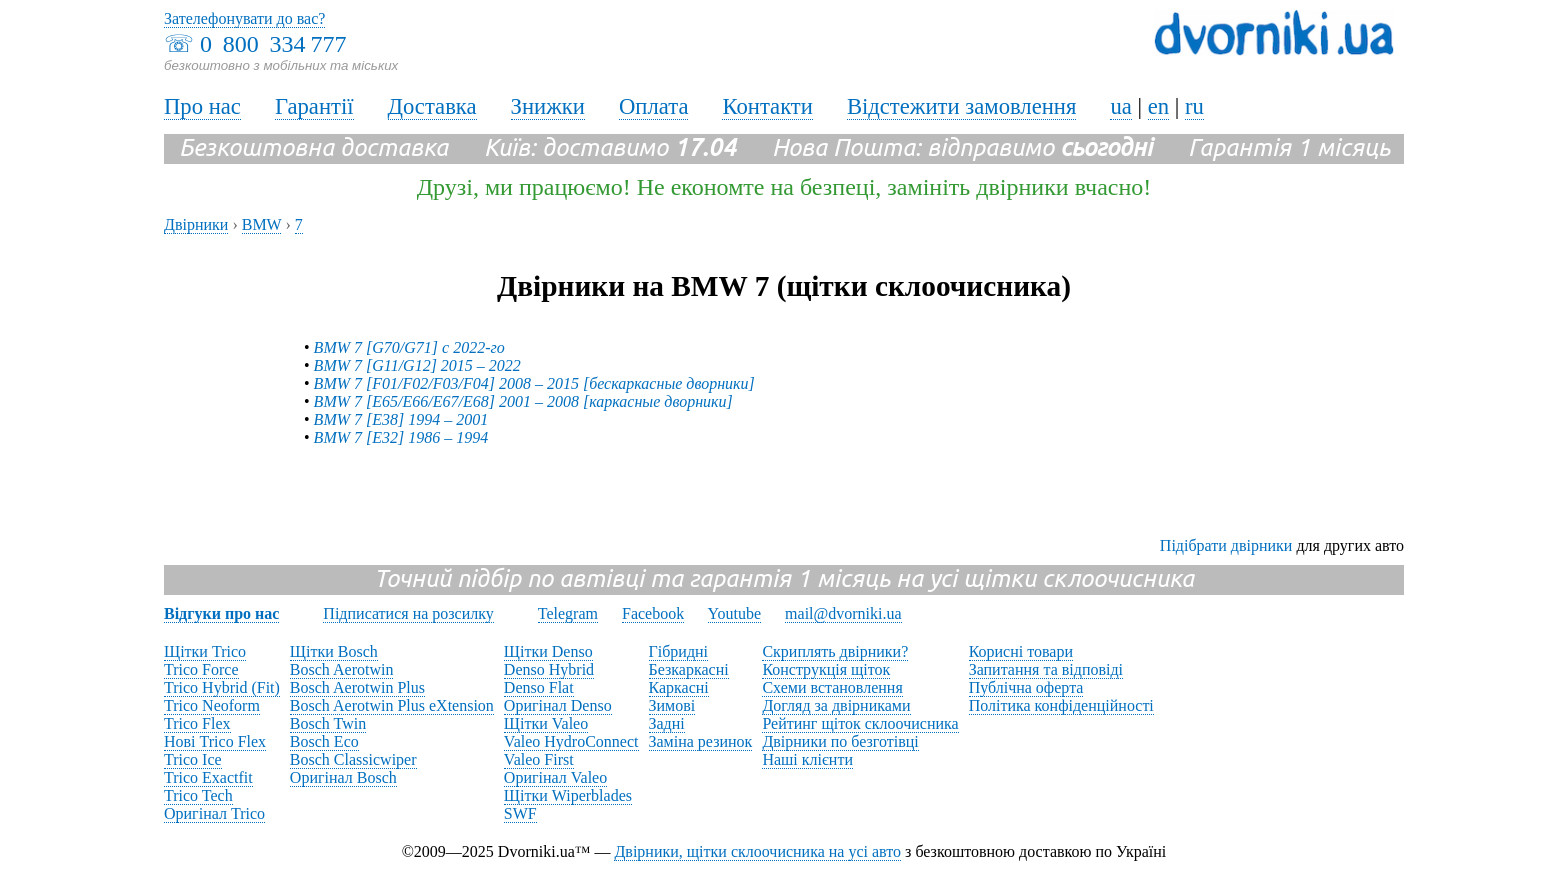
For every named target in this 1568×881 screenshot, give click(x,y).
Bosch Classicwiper (353, 759)
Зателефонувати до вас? (244, 18)
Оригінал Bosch (343, 777)
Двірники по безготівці (840, 741)
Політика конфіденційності (1061, 705)
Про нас (202, 106)
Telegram (568, 613)
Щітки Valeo (546, 723)
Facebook (653, 613)
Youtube (735, 613)
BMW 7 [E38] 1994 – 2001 (401, 419)
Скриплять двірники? (835, 651)
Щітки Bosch (334, 651)
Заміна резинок (701, 741)
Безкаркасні (689, 669)
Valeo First (539, 759)
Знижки (548, 106)
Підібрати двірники (1226, 545)
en (1158, 106)
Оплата (654, 106)
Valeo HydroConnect (571, 741)
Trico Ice (193, 759)
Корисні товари (1021, 651)
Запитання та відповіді (1046, 669)
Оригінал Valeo (555, 777)
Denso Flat (539, 687)
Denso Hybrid (549, 669)
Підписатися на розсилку (408, 613)
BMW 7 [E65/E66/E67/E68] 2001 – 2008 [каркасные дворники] (523, 401)
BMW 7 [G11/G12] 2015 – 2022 (417, 365)
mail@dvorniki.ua (843, 613)
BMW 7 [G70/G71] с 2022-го (409, 347)
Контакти (767, 106)
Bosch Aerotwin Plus (357, 687)
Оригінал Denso (558, 705)
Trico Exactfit (208, 777)
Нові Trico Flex (215, 741)
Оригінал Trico (214, 813)
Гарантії (314, 106)
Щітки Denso (548, 651)
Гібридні (679, 651)
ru (1194, 106)
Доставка (432, 106)
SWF (520, 813)
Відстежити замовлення (962, 106)
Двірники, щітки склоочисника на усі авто (757, 851)
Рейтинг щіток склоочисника (860, 723)
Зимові (672, 705)
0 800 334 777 (273, 44)
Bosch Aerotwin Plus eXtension (392, 705)
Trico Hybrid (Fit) (222, 687)
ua (1120, 106)
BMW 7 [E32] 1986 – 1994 (401, 437)
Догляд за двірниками (836, 705)
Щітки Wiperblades (568, 795)
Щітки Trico (205, 651)
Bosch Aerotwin (342, 669)
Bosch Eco (324, 741)
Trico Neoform (212, 705)
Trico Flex (197, 723)
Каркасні (679, 687)
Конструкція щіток (826, 669)
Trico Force (201, 669)
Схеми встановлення (832, 687)
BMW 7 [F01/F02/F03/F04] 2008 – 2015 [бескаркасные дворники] (534, 383)
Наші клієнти (807, 759)
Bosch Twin (328, 723)
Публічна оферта (1026, 687)
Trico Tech (198, 795)
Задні (667, 723)
